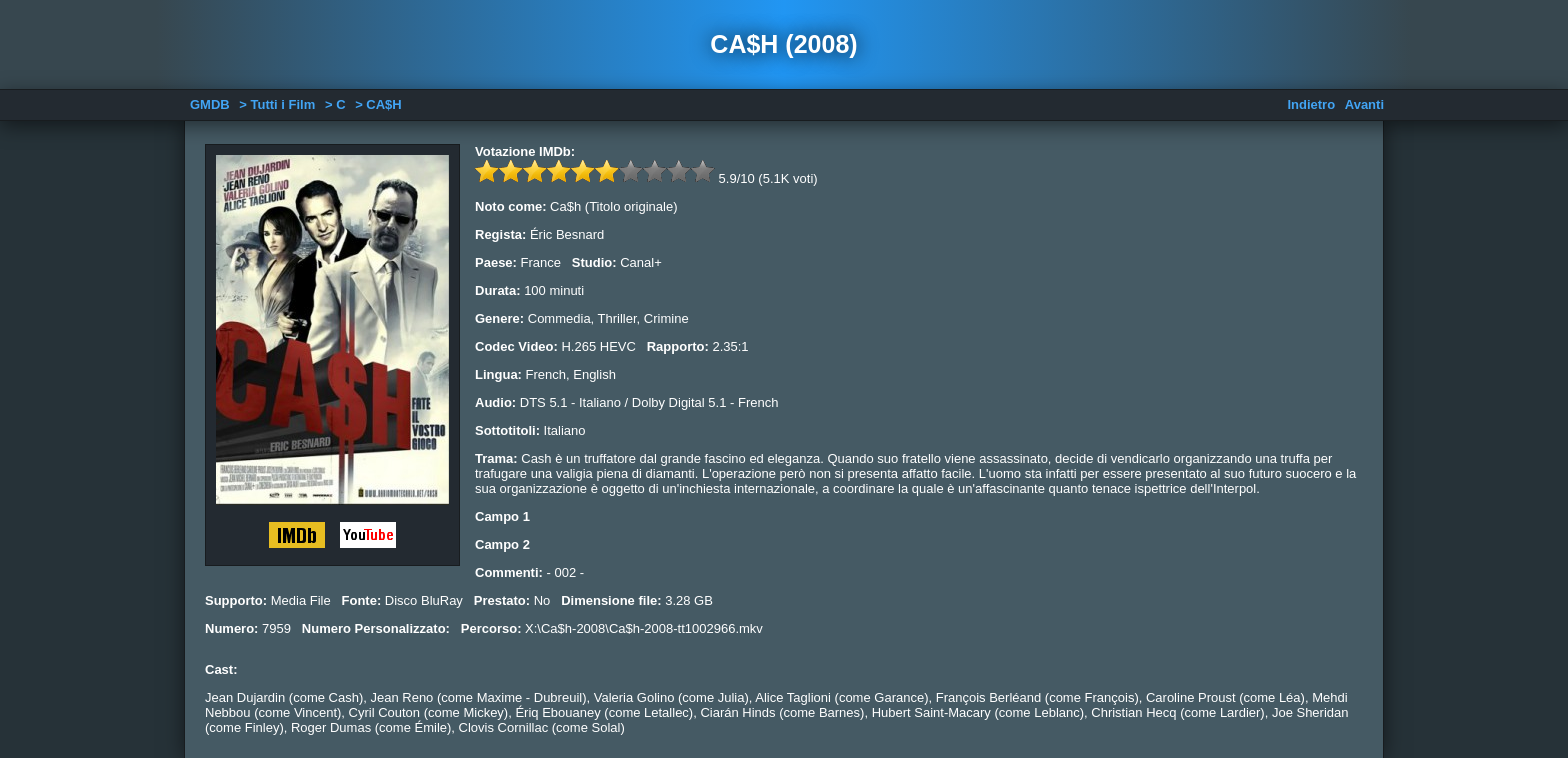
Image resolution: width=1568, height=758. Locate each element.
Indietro (1311, 104)
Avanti (1364, 104)
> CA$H (378, 104)
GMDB (210, 104)
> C (335, 104)
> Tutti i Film (277, 104)
